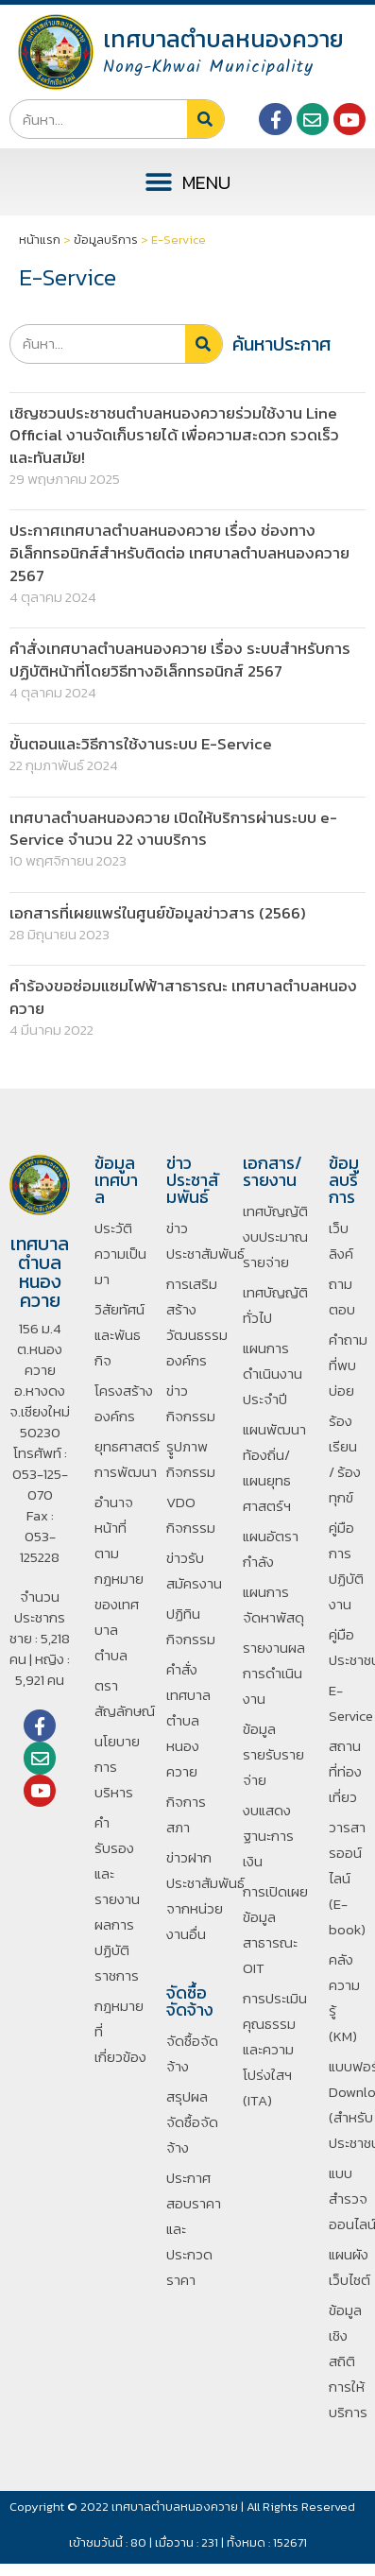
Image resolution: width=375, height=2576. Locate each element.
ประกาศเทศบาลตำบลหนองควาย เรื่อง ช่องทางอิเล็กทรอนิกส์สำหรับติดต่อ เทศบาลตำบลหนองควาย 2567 (179, 553)
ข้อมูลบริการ (106, 240)
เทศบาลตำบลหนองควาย (223, 39)
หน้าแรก (39, 240)
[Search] (205, 119)
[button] (188, 182)
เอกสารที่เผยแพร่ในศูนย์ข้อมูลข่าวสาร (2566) (157, 913)
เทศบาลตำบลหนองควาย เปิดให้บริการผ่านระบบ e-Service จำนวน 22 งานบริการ (173, 828)
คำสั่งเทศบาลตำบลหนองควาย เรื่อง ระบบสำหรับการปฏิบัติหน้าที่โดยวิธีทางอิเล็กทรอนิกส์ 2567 (179, 659)
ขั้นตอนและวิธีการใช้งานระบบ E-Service (140, 743)
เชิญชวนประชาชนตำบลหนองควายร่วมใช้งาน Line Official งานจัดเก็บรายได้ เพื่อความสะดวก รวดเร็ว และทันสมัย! (174, 436)
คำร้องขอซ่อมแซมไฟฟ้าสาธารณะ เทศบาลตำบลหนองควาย (183, 997)
